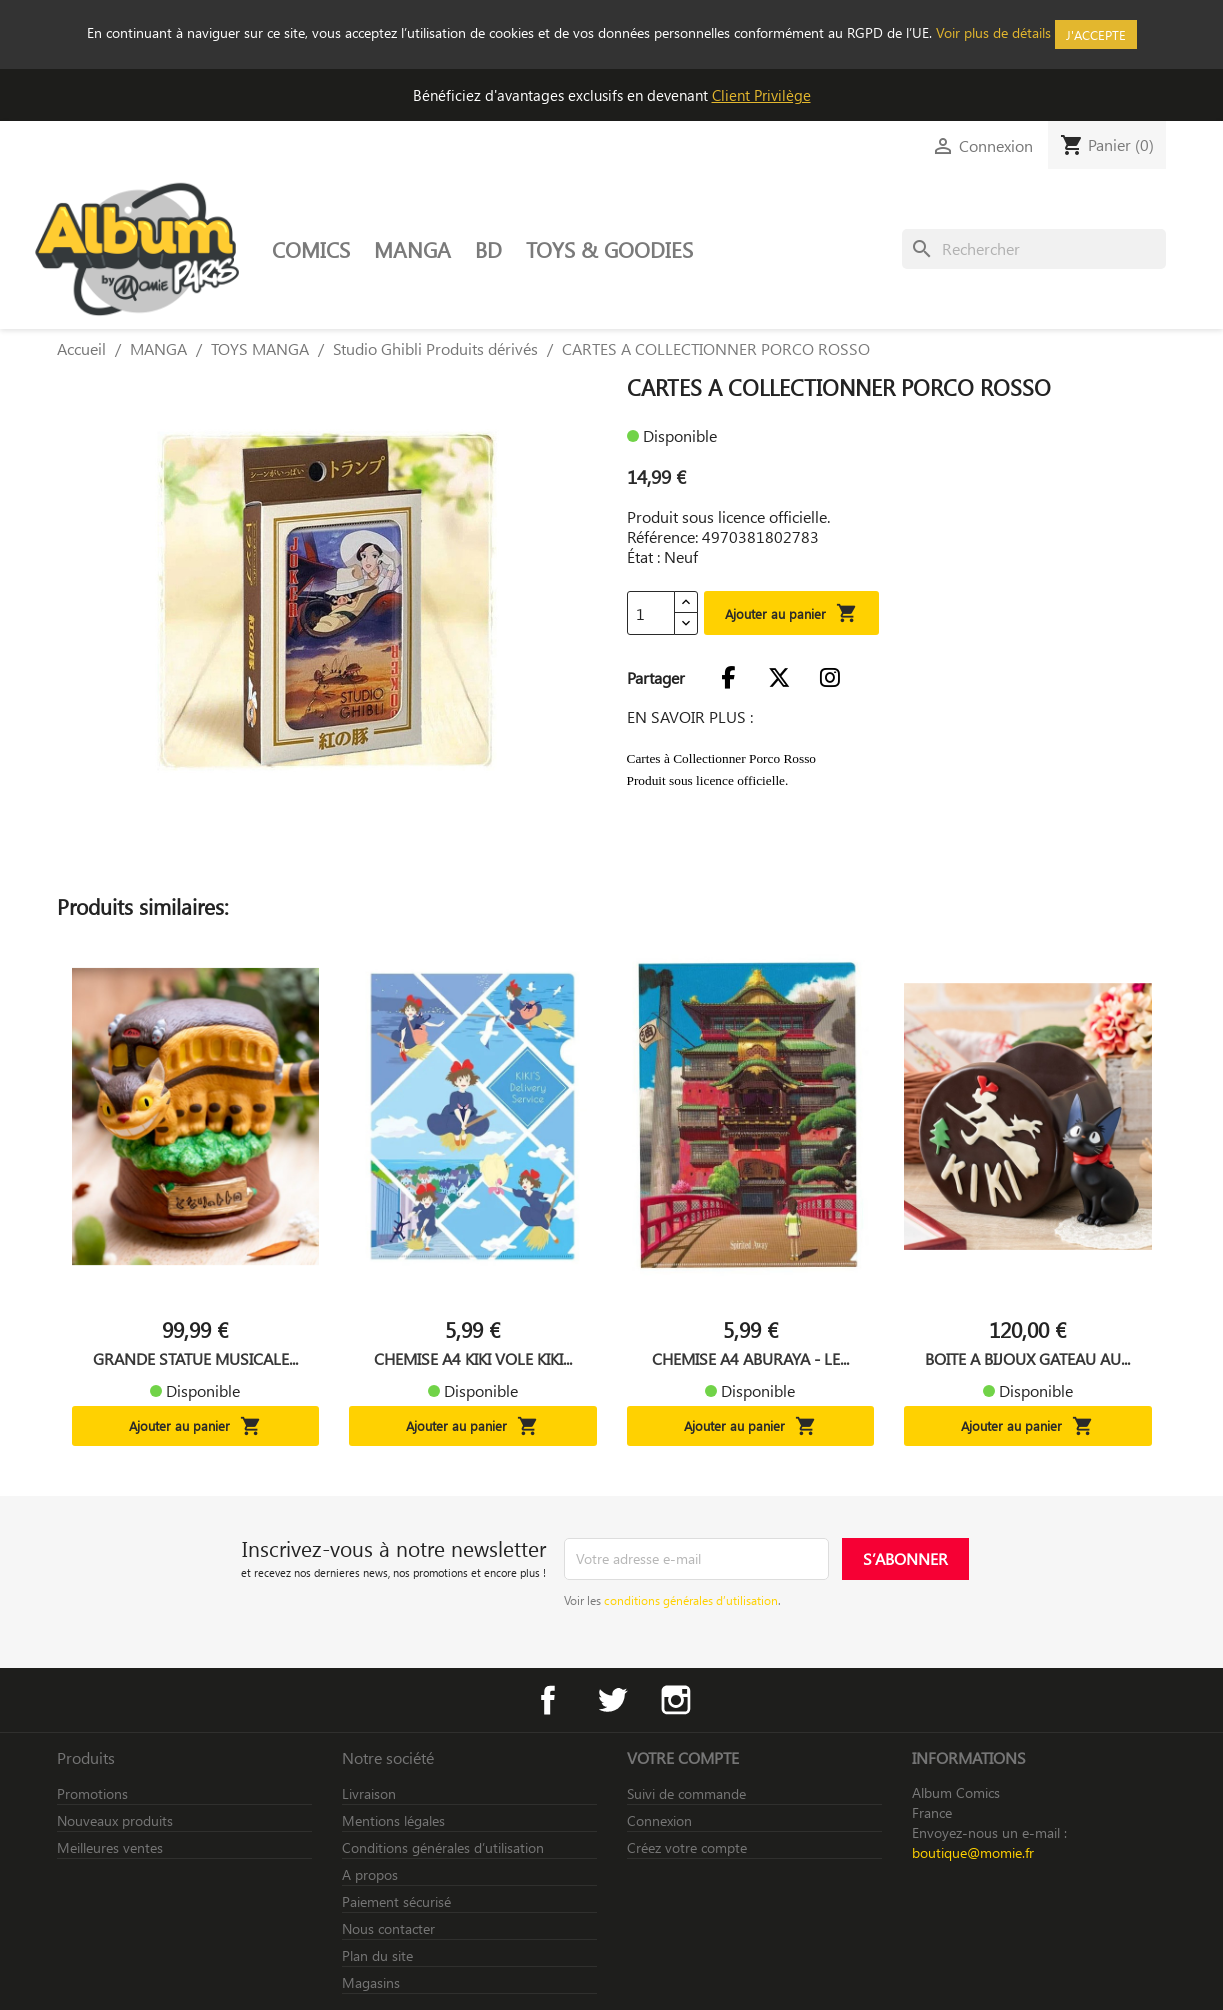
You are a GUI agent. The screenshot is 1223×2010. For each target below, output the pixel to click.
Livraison (369, 1793)
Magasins (371, 1982)
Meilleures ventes (110, 1847)
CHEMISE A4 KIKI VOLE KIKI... (473, 1359)
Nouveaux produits (115, 1820)
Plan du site (377, 1955)
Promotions (92, 1793)
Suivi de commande (686, 1793)
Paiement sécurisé (396, 1901)
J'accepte (1096, 34)
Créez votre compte (687, 1847)
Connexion (659, 1820)
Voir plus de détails (993, 32)
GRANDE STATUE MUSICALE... (195, 1359)
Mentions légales (393, 1820)
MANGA (412, 249)
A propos (370, 1874)
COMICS (311, 249)
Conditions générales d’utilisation (443, 1847)
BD (488, 249)
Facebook (548, 1700)
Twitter (612, 1700)
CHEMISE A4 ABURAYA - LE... (750, 1359)
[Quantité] (651, 613)
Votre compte (683, 1757)
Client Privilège (761, 95)
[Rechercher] (1034, 249)
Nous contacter (388, 1928)
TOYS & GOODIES (609, 249)
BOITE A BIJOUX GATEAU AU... (1027, 1359)
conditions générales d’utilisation (691, 1600)
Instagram (676, 1700)
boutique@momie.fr (973, 1852)
